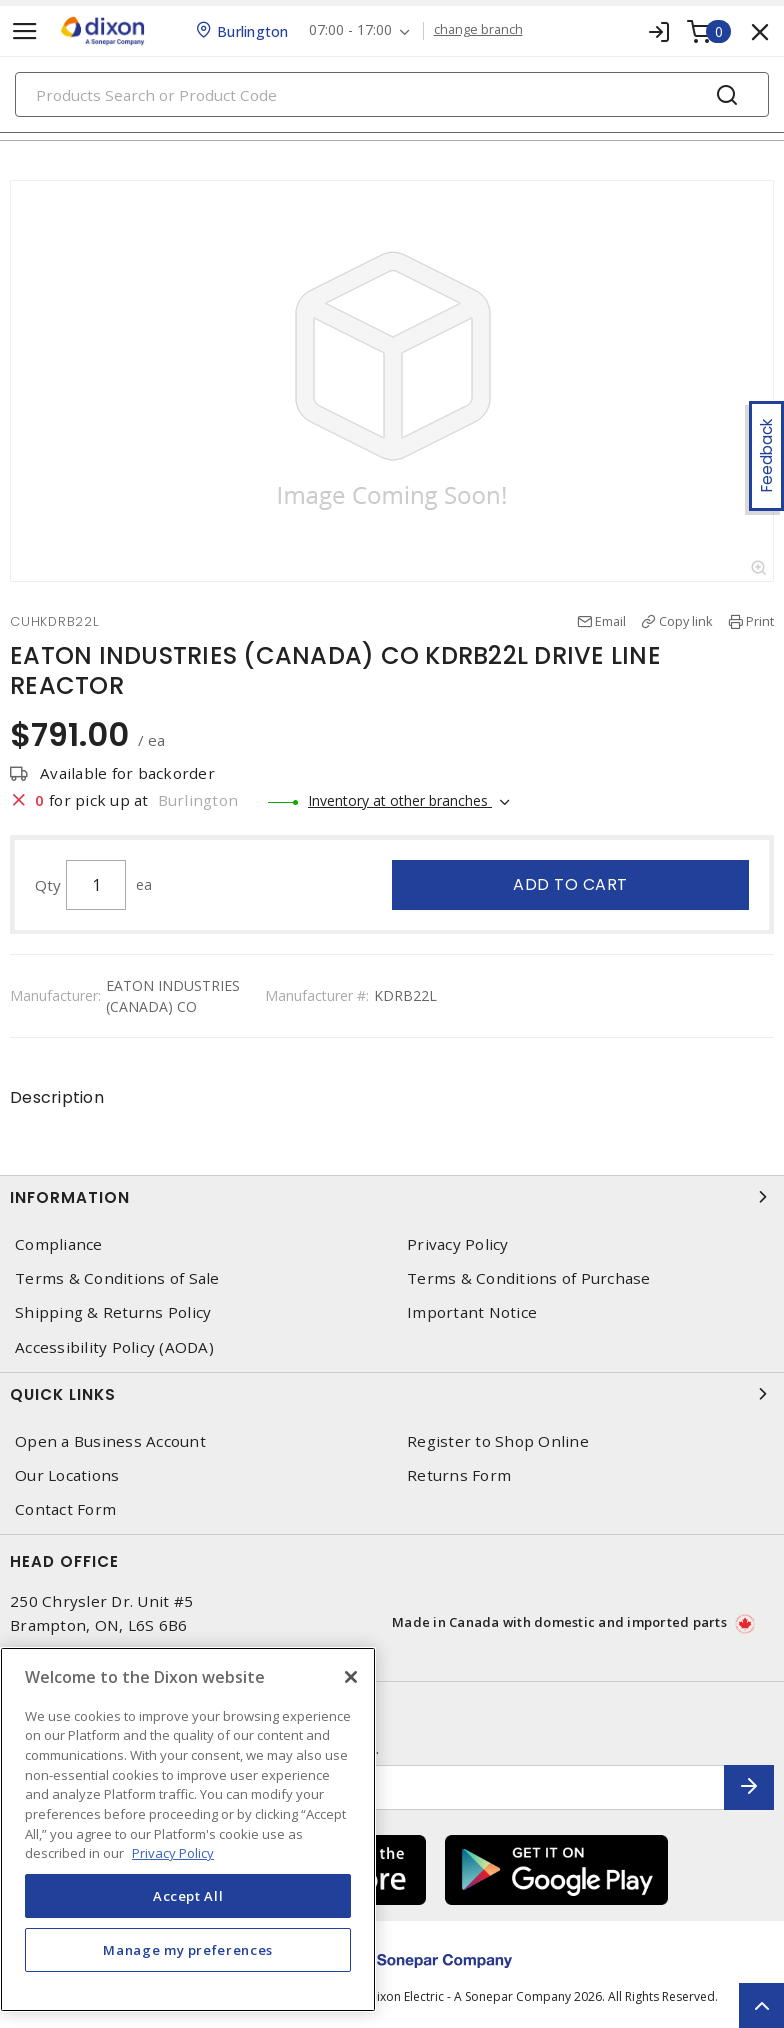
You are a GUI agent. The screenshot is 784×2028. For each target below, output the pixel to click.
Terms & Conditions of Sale (117, 1278)
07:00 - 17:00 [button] (350, 30)
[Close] (351, 1677)
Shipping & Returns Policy (113, 1312)
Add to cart (570, 884)
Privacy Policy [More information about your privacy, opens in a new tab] (173, 1853)
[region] (188, 1829)
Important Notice (472, 1312)
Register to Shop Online (498, 1441)
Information (392, 1197)
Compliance (59, 1244)
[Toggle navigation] (25, 31)
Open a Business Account (110, 1441)
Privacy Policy (458, 1244)
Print (760, 621)
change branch (478, 30)
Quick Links (392, 1394)
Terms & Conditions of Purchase (529, 1278)
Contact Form (65, 1509)
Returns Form (459, 1475)
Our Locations (67, 1475)
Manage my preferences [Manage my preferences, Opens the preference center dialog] (188, 1950)
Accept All (188, 1896)
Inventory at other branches (400, 800)
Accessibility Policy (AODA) (114, 1347)
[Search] (392, 94)
